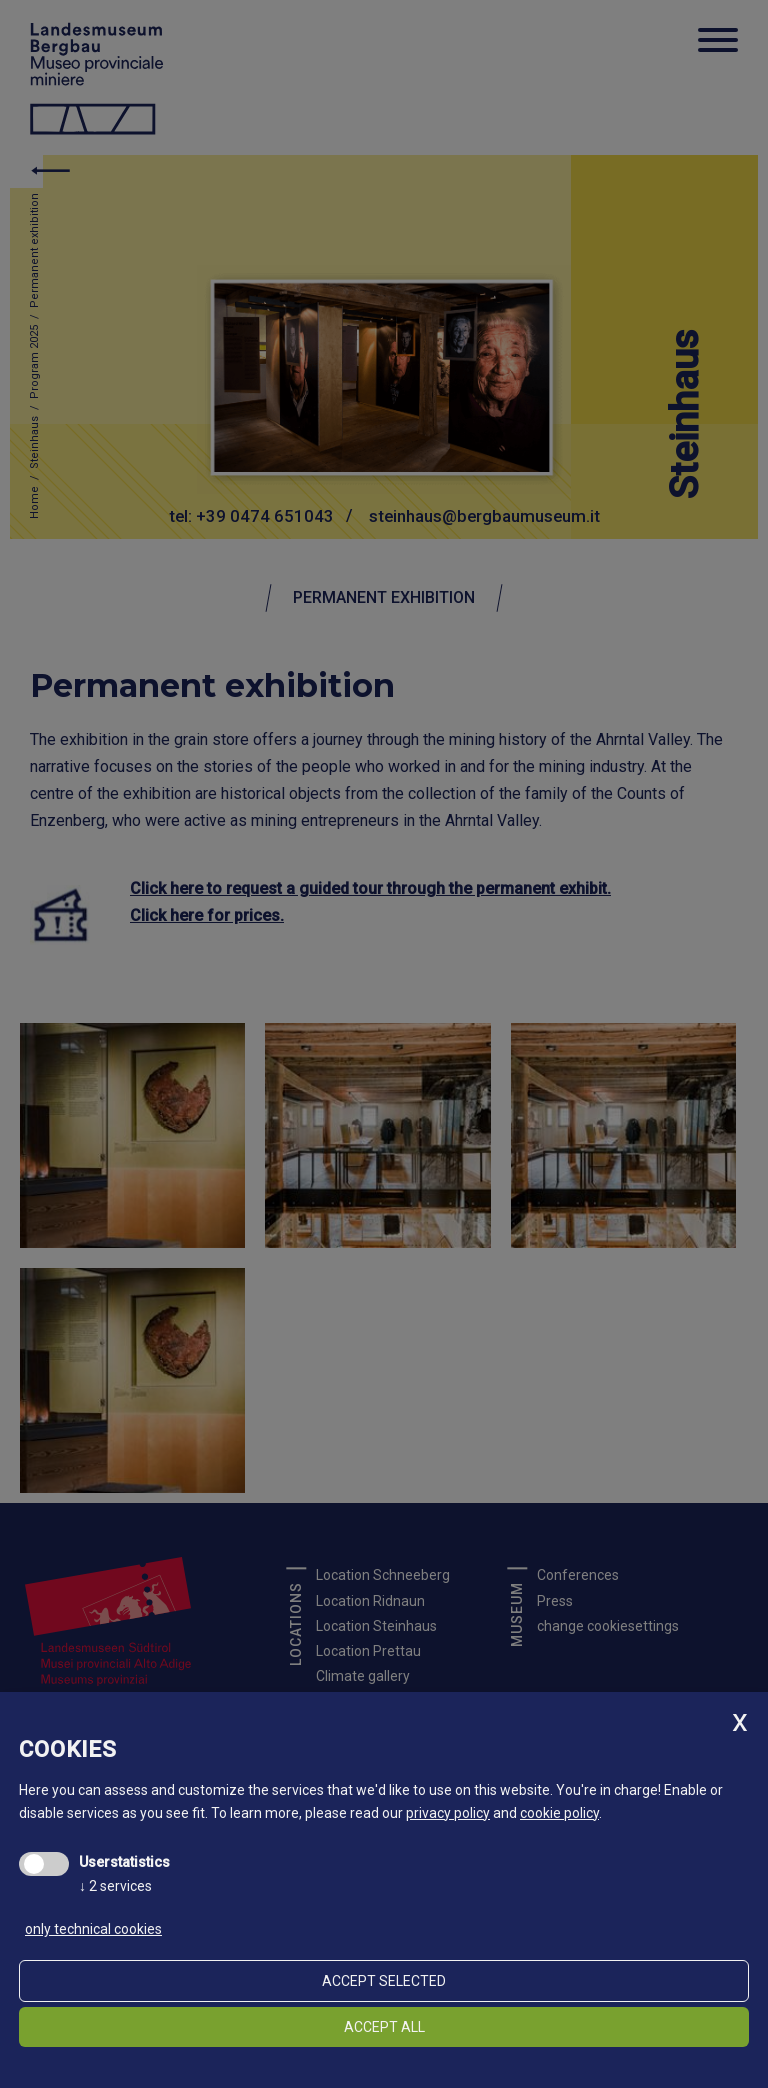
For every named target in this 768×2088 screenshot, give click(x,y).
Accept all (384, 2027)
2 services (115, 1886)
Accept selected (384, 1981)
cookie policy (559, 1813)
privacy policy (448, 1813)
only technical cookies (93, 1929)
